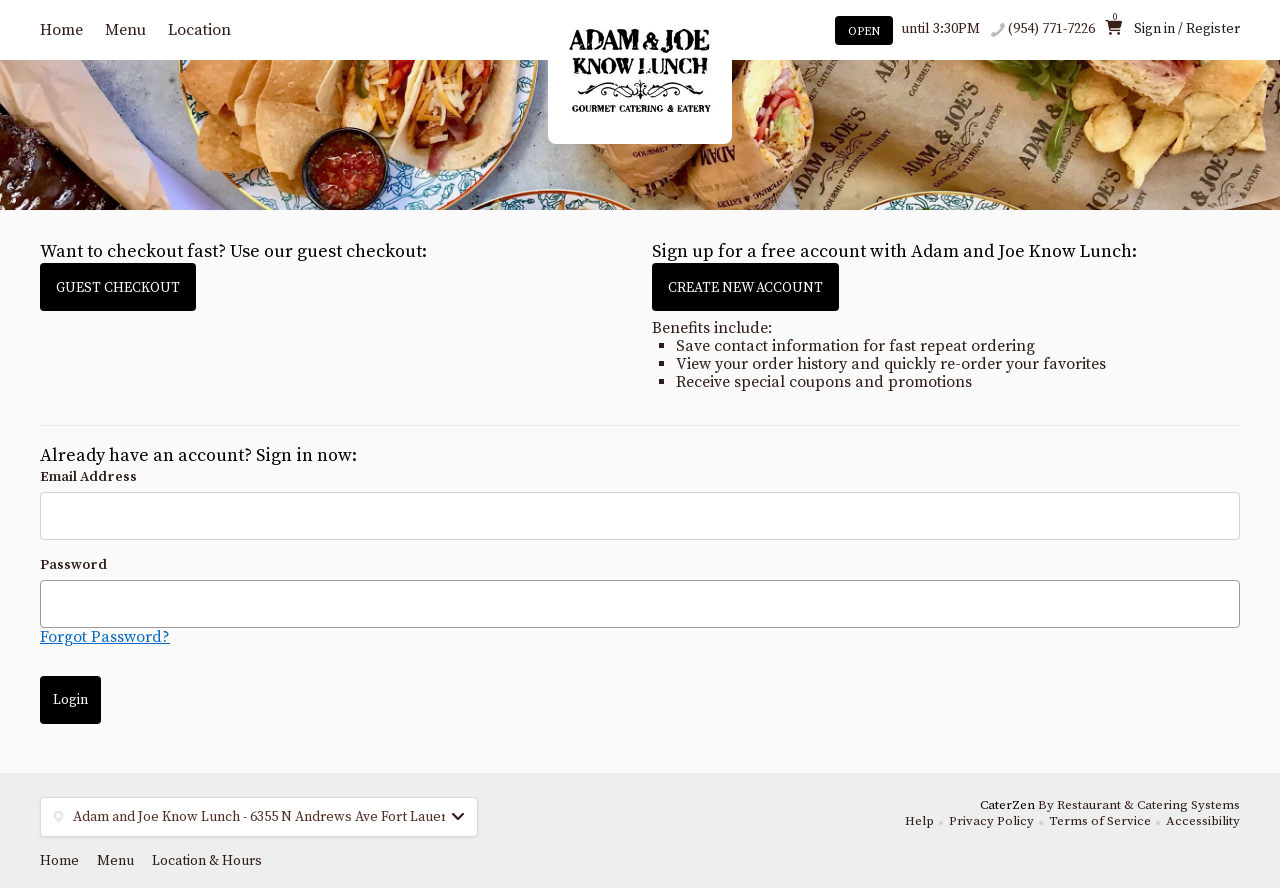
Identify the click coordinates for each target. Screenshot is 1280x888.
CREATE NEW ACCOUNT (745, 288)
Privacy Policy (991, 821)
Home (61, 30)
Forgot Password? (105, 637)
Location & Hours (207, 861)
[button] (259, 817)
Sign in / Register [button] (1187, 29)
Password (73, 565)
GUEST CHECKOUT (118, 288)
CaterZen (1007, 805)
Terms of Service (1100, 821)
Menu (125, 30)
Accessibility (1203, 821)
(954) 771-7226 (1051, 29)
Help (919, 821)
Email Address (88, 477)
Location (199, 30)
